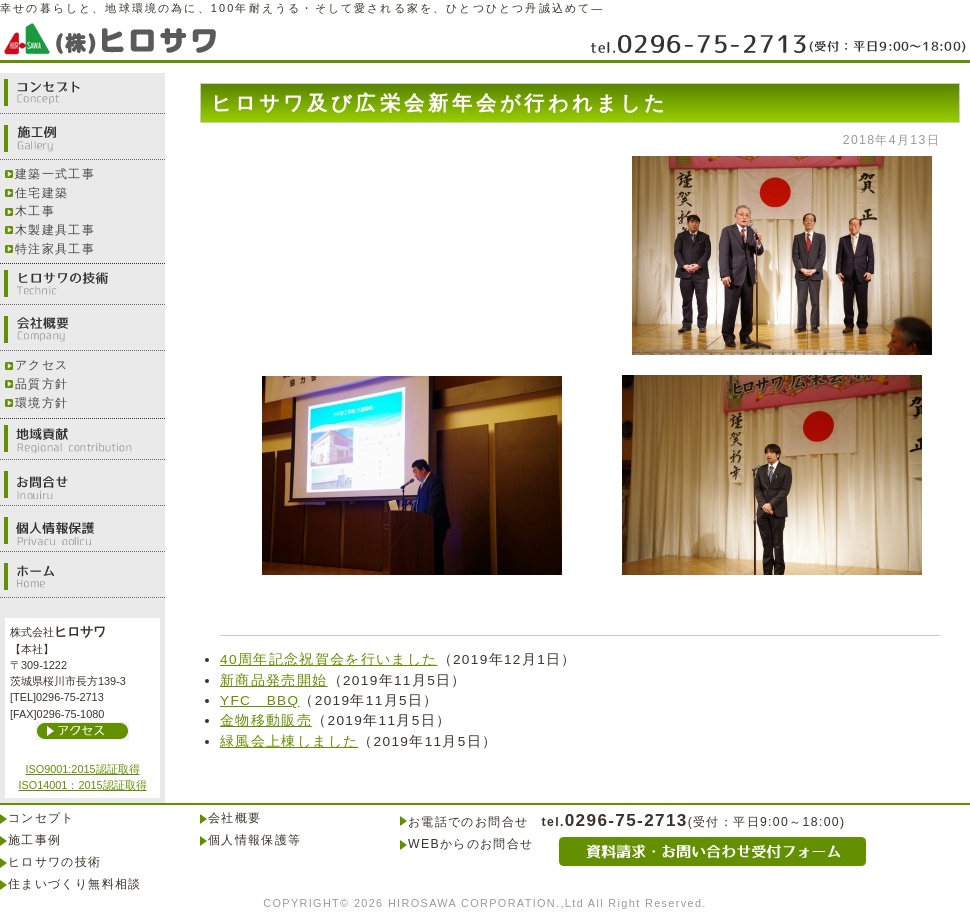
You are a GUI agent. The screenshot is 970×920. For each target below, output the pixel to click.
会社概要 (82, 330)
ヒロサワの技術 (82, 284)
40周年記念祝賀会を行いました (329, 659)
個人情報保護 (82, 531)
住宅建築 (41, 193)
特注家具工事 (55, 249)
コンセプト (82, 93)
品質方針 (41, 384)
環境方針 (41, 403)
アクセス (41, 365)
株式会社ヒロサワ (115, 37)
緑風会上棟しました (289, 741)
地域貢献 (82, 439)
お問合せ (82, 485)
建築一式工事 (55, 174)
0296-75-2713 (777, 42)
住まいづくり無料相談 (75, 884)
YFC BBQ (259, 700)
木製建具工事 (55, 230)
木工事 (35, 211)
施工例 (82, 139)
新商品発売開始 (274, 680)
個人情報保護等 (255, 840)
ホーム (82, 577)
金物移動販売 (266, 720)
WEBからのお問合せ (470, 844)
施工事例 (34, 840)
